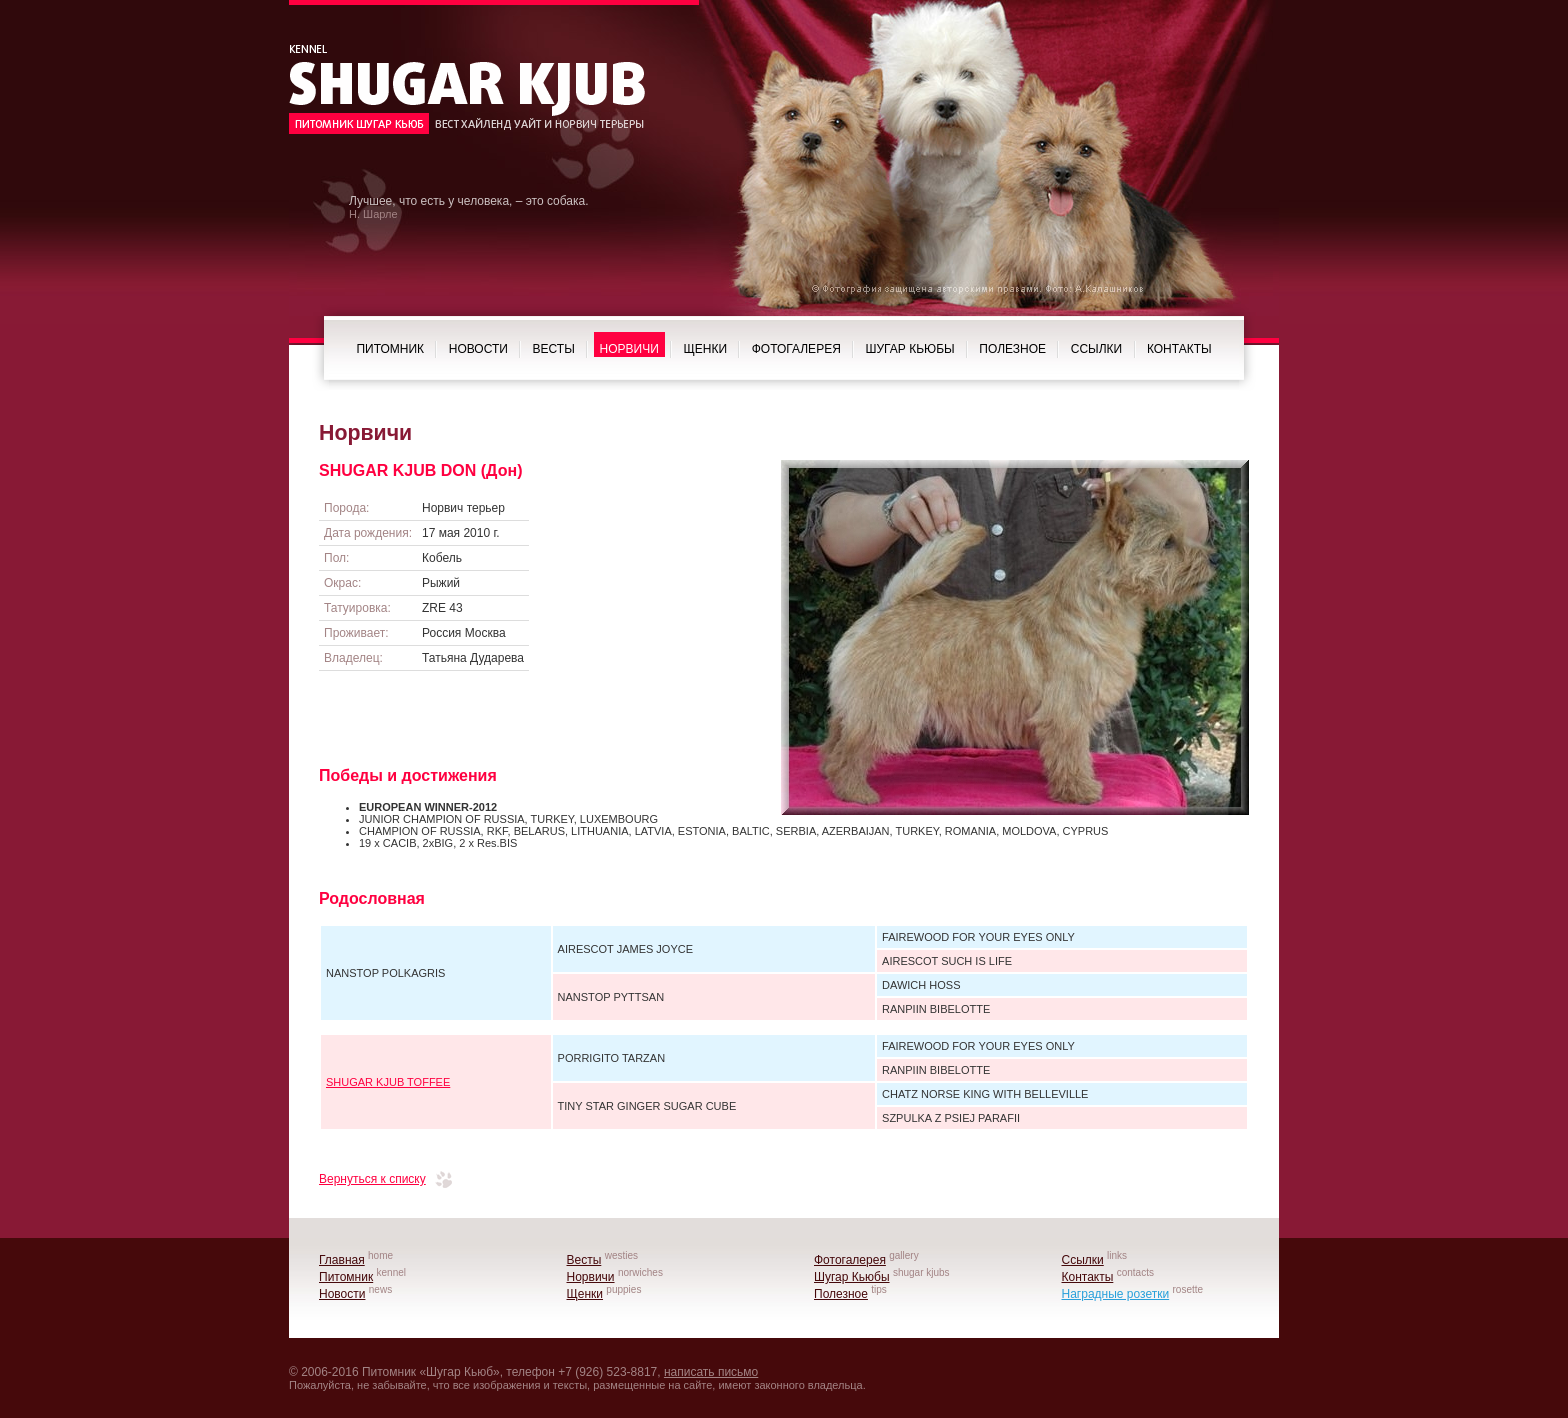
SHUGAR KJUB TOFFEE (388, 1082)
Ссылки (1096, 349)
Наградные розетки (1116, 1294)
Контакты (1179, 349)
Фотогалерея (796, 349)
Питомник (390, 349)
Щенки (705, 349)
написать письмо (711, 1372)
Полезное (1012, 349)
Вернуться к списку (372, 1179)
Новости (478, 349)
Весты (554, 349)
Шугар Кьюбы (910, 349)
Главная (342, 1260)
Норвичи (629, 349)
